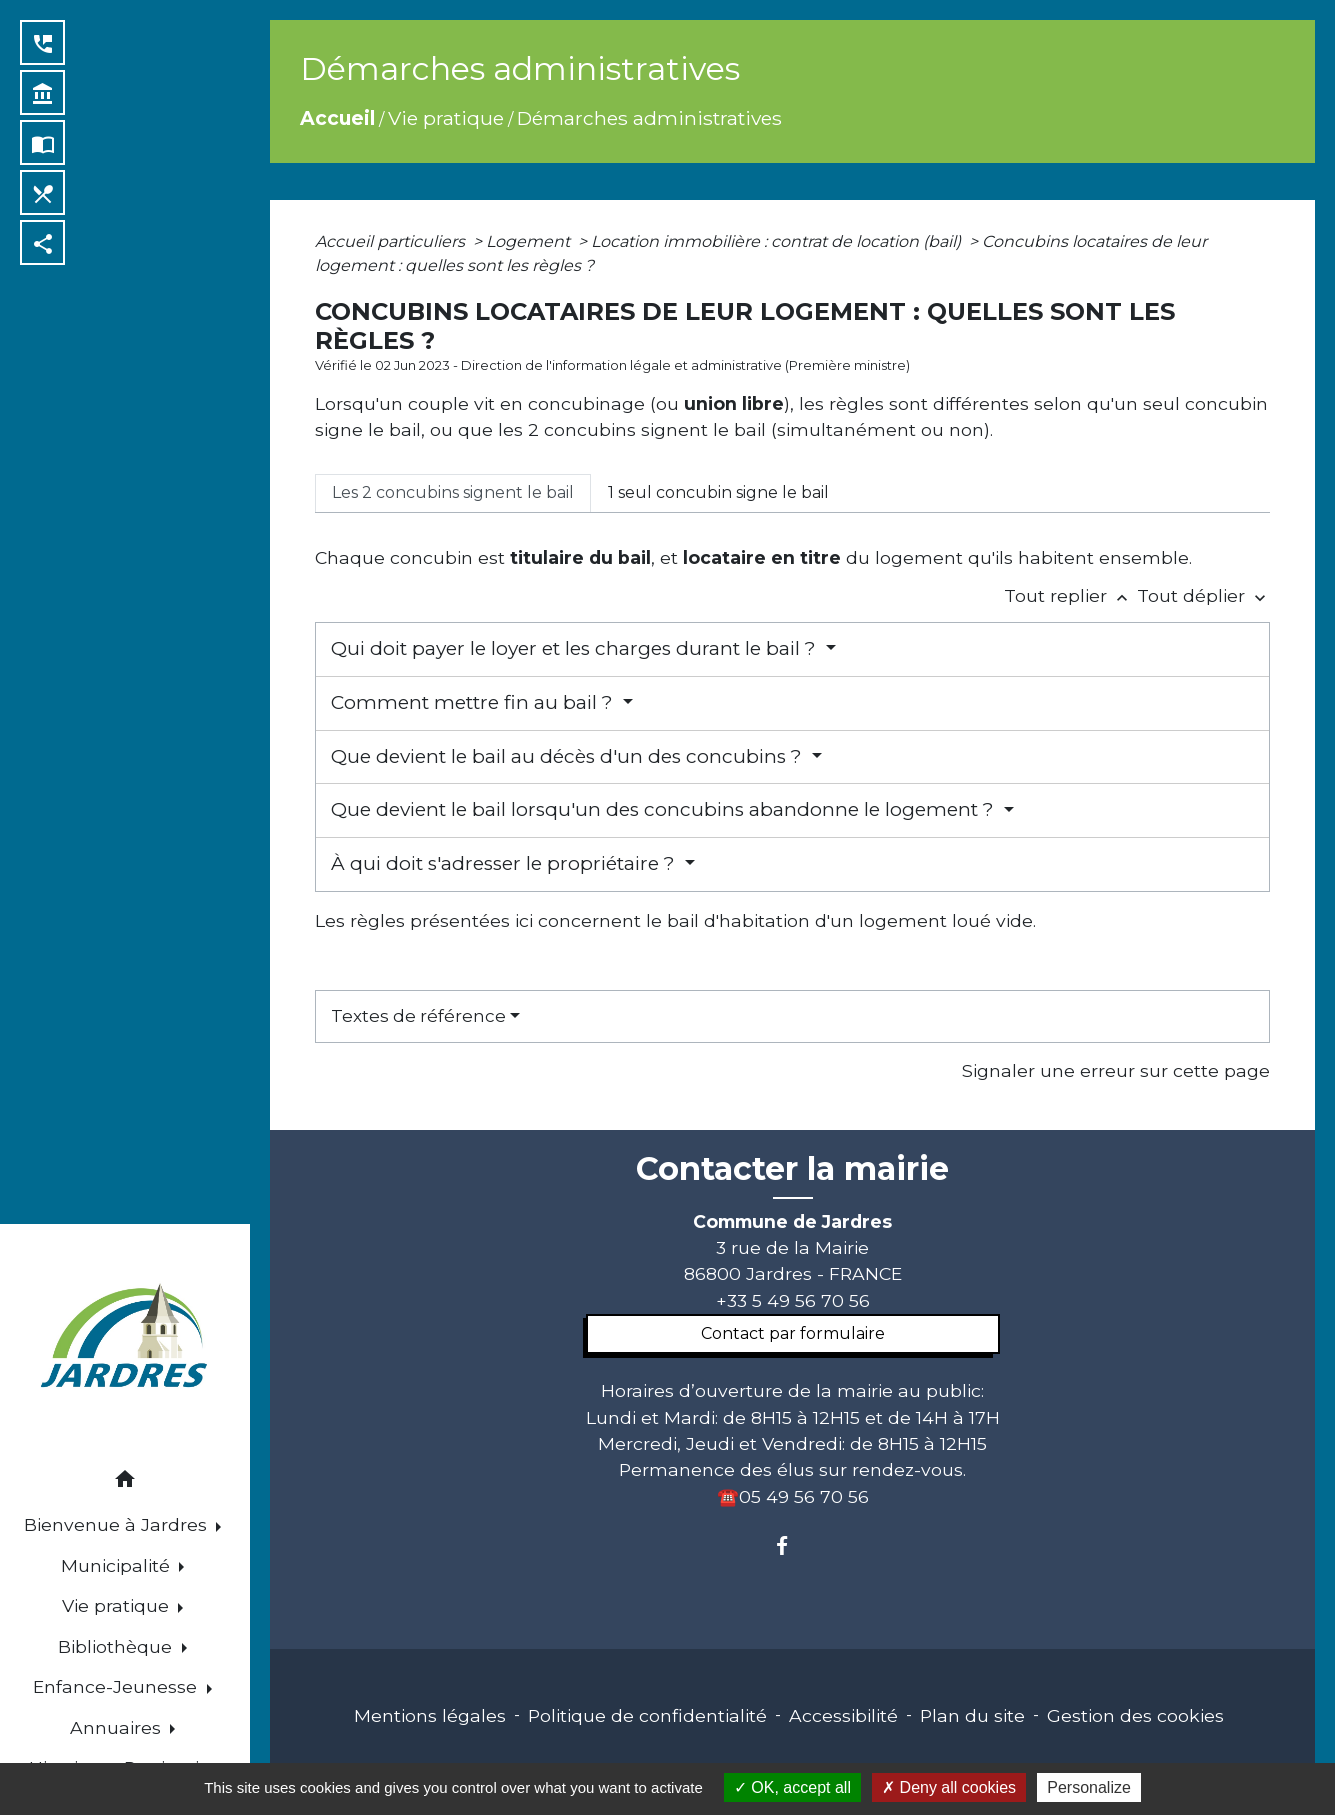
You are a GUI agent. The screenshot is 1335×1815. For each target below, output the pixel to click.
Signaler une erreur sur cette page (1116, 1070)
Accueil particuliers (392, 241)
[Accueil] (125, 1338)
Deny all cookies (949, 1787)
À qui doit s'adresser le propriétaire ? (505, 863)
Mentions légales (430, 1715)
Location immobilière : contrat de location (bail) (778, 241)
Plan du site (972, 1715)
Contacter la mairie (792, 1169)
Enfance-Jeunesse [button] (117, 1686)
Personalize (1089, 1787)
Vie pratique (446, 118)
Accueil (337, 118)
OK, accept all (792, 1787)
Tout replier (1070, 595)
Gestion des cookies (1135, 1715)
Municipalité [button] (118, 1565)
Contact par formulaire (793, 1333)
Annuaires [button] (118, 1727)
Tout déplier (1203, 595)
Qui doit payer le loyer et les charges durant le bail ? (576, 648)
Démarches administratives (649, 118)
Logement (530, 241)
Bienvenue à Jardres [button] (118, 1524)
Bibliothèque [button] (117, 1646)
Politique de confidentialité (647, 1715)
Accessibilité (843, 1715)
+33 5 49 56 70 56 (793, 1300)
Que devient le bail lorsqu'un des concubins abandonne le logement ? (665, 809)
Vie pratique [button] (118, 1605)
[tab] (453, 493)
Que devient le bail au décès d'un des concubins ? (569, 756)
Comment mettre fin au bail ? (474, 702)
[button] (125, 1482)
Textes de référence (418, 1016)
